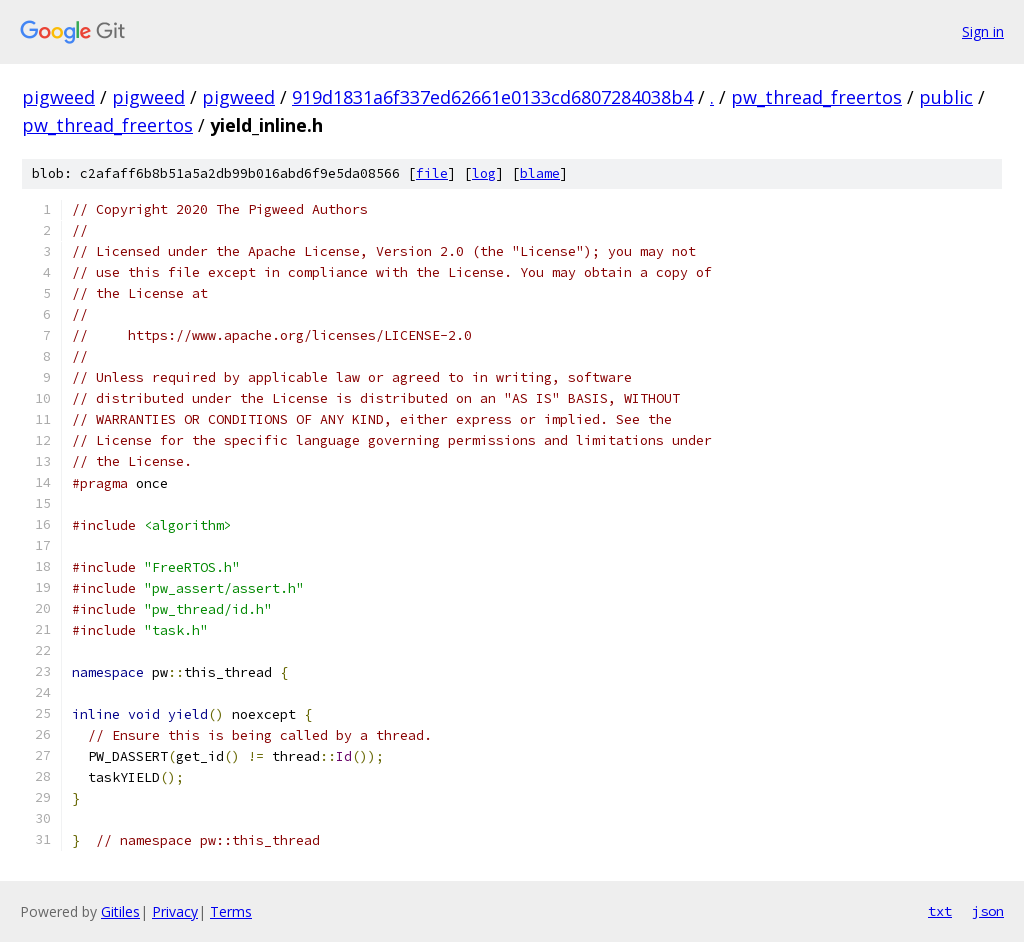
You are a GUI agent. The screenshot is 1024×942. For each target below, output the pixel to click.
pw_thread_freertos (816, 97)
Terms (231, 911)
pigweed (58, 97)
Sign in (983, 31)
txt (940, 911)
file (432, 173)
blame (540, 173)
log (484, 173)
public (946, 97)
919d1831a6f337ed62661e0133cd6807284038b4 (492, 97)
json (988, 911)
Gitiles (120, 911)
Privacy (175, 911)
